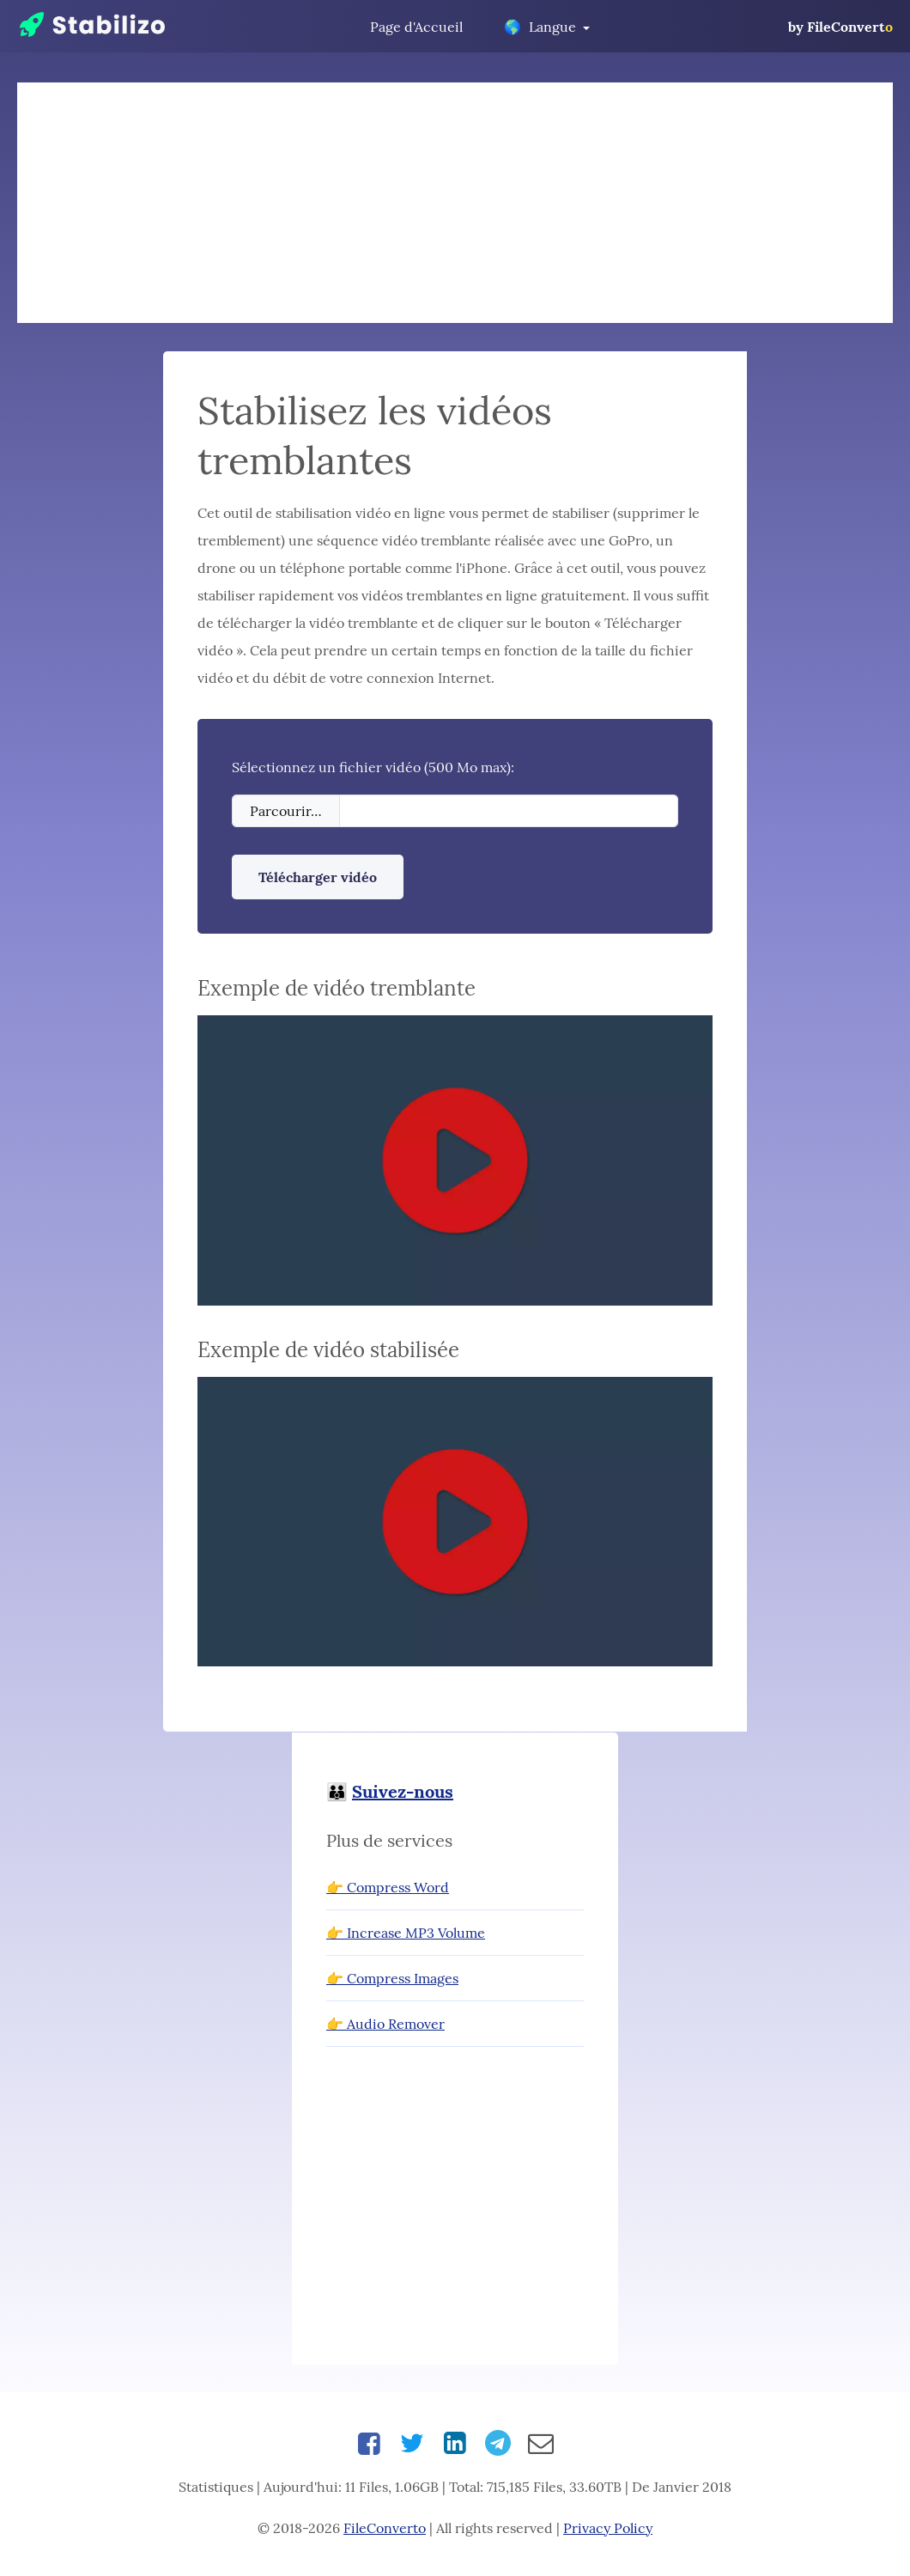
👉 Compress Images (392, 1978)
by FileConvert (840, 26)
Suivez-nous (402, 1791)
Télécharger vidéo (317, 877)
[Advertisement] (455, 202)
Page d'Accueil (416, 26)
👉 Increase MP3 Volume (405, 1932)
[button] (455, 1162)
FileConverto (384, 2527)
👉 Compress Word (387, 1887)
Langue (540, 26)
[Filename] (508, 810)
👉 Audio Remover (385, 2023)
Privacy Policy (607, 2527)
